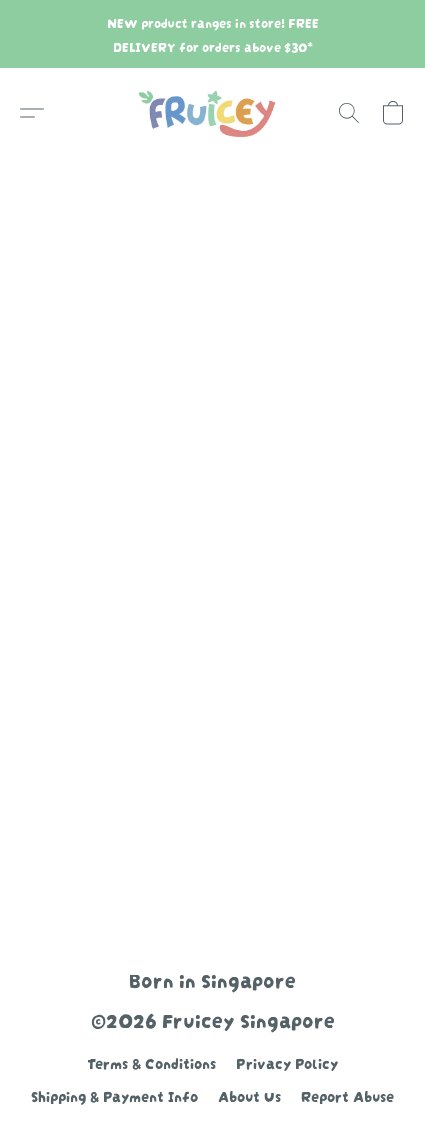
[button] (212, 113)
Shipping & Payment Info (114, 1095)
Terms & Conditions (151, 1062)
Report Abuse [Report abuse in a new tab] (347, 1095)
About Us (249, 1095)
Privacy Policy (287, 1062)
